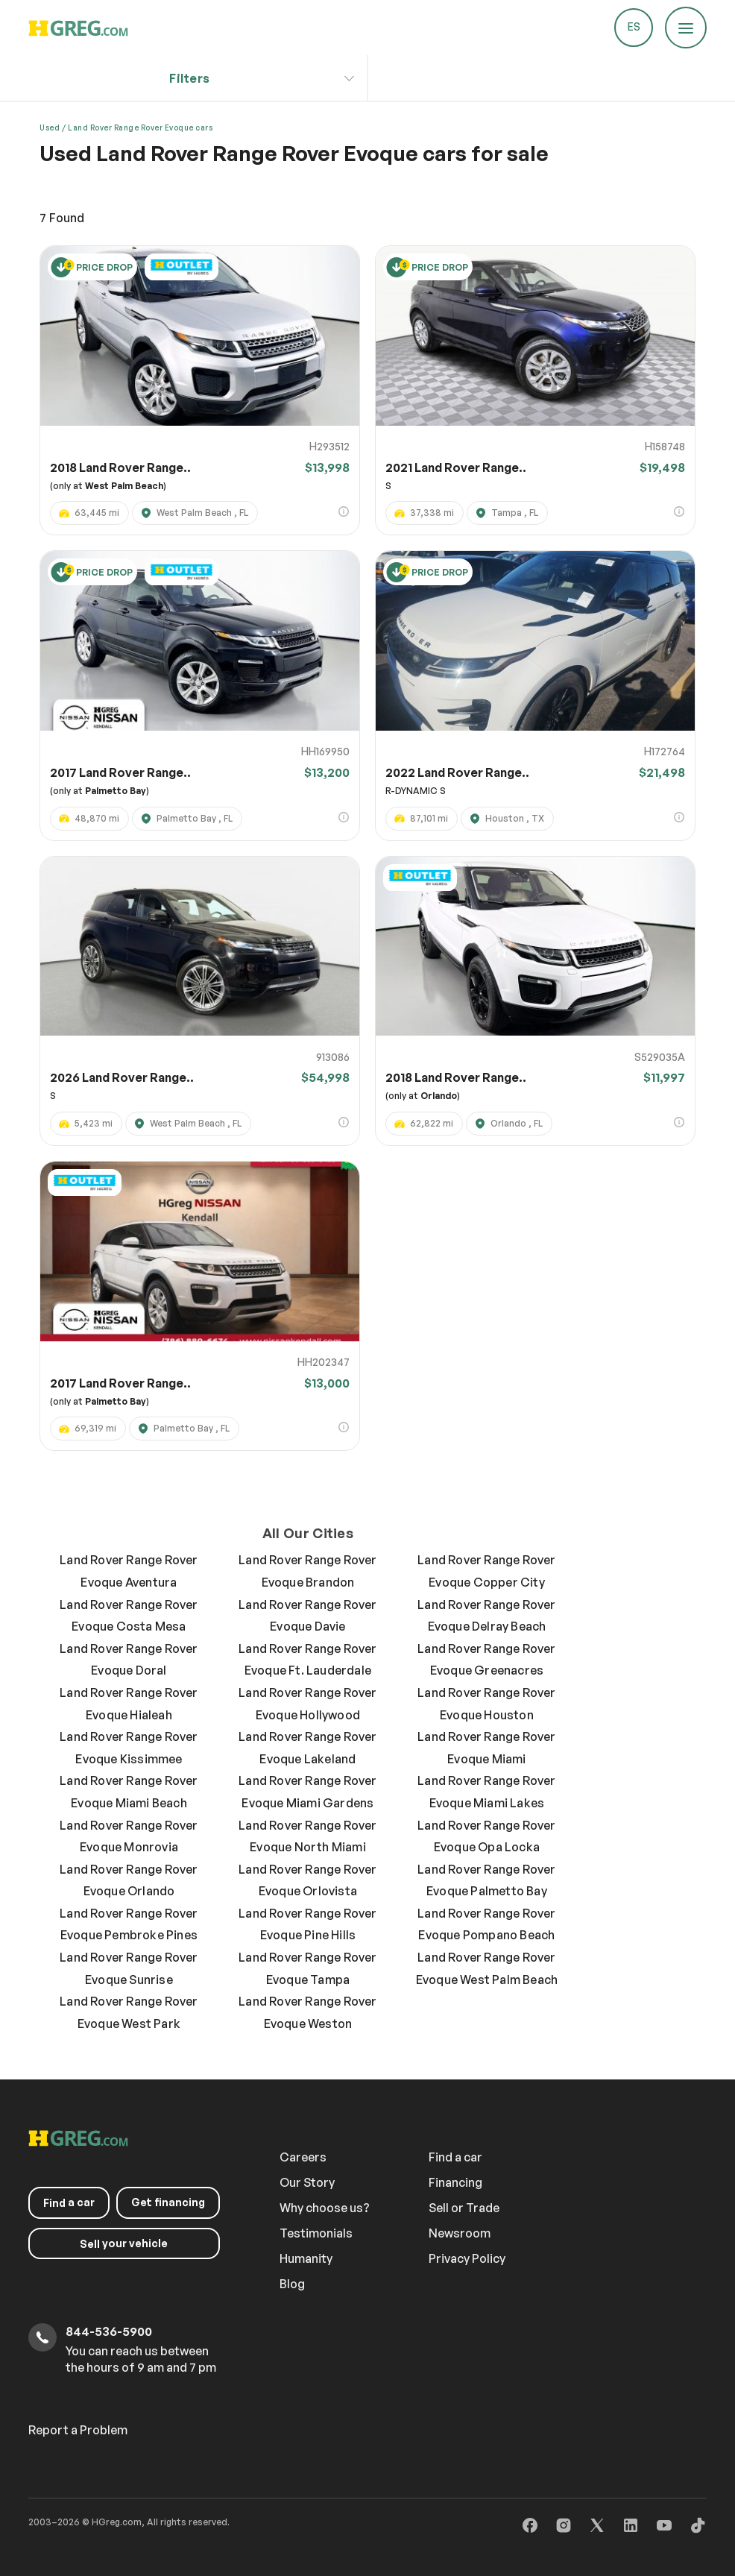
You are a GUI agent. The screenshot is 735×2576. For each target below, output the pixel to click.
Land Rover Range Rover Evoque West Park (129, 2012)
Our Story (307, 2182)
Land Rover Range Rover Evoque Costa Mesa (129, 1615)
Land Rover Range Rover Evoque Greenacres (486, 1659)
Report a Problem (77, 2429)
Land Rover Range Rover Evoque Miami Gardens (307, 1791)
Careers (303, 2157)
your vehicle (124, 2242)
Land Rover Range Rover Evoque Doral (129, 1659)
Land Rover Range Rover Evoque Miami (486, 1747)
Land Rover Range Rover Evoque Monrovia (129, 1836)
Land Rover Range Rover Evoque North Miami (307, 1836)
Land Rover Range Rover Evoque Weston (307, 2012)
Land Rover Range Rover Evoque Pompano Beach (486, 1924)
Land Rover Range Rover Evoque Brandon (307, 1571)
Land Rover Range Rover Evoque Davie (307, 1615)
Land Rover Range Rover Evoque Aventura (129, 1571)
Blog (292, 2283)
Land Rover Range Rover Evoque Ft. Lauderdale (307, 1659)
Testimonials (316, 2233)
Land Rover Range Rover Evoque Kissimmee (129, 1747)
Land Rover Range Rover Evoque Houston (486, 1703)
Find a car (455, 2157)
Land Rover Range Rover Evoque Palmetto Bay (486, 1880)
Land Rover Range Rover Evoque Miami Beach (129, 1791)
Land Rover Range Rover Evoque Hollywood (307, 1703)
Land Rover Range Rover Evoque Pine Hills (307, 1924)
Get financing (168, 2201)
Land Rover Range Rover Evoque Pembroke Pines (129, 1924)
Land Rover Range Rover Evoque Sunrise (129, 1968)
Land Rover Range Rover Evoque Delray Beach (486, 1615)
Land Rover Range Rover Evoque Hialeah (129, 1703)
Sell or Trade (464, 2207)
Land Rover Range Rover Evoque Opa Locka (486, 1836)
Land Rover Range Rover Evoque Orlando (129, 1880)
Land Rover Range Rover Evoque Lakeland (307, 1747)
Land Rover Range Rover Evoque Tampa (307, 1968)
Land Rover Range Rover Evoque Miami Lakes (486, 1791)
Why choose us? (325, 2207)
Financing (455, 2182)
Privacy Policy (467, 2258)
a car (69, 2201)
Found (62, 218)
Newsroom (459, 2233)
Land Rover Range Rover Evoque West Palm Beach (487, 1968)
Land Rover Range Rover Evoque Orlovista (307, 1880)
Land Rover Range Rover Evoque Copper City (486, 1571)
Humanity (306, 2258)
